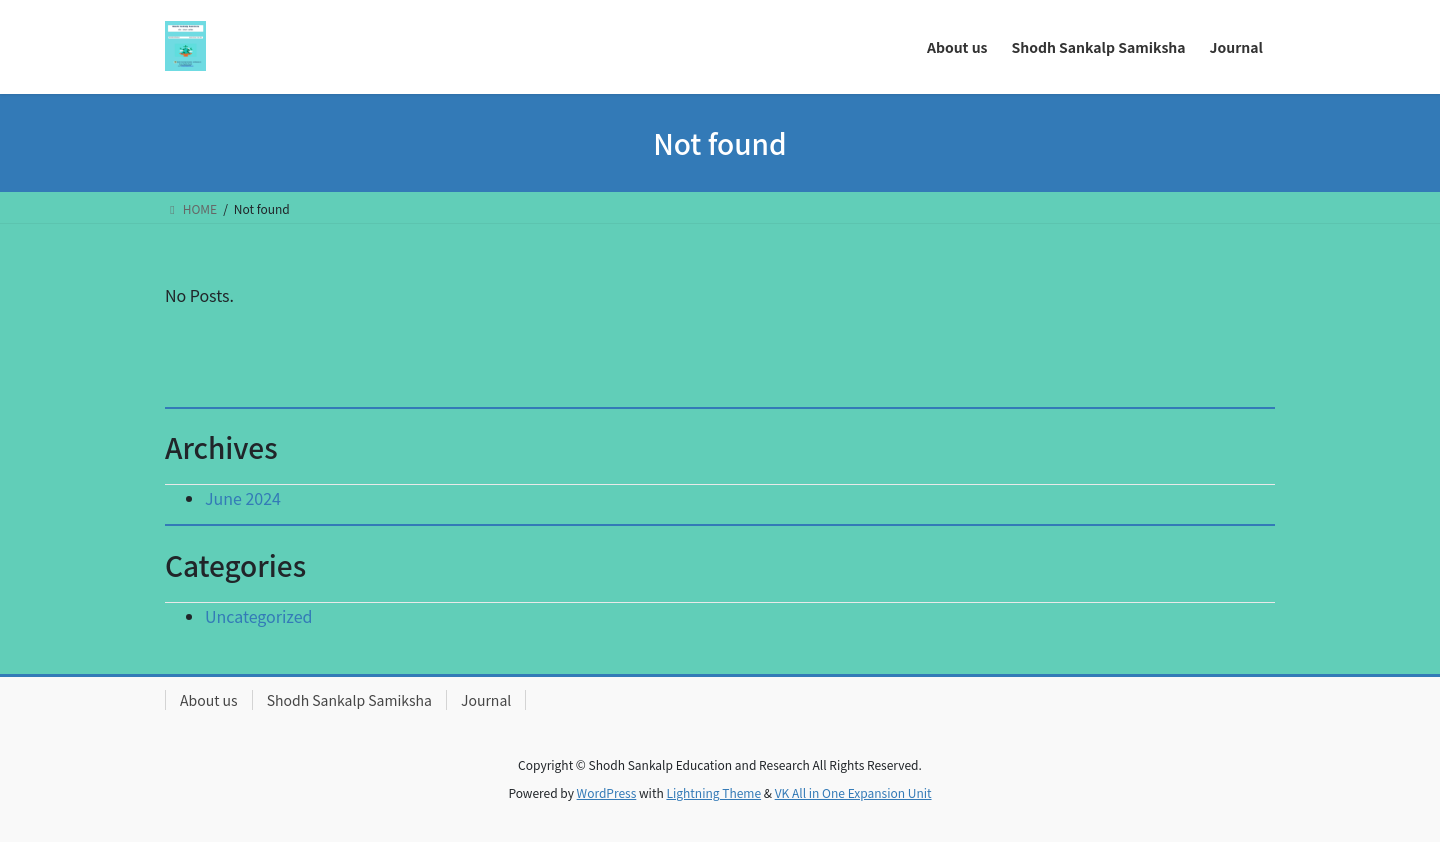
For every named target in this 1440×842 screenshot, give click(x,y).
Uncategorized (259, 616)
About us (209, 700)
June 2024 (243, 498)
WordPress (607, 792)
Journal (486, 700)
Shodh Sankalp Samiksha (349, 700)
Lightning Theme (713, 792)
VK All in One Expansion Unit (853, 792)
